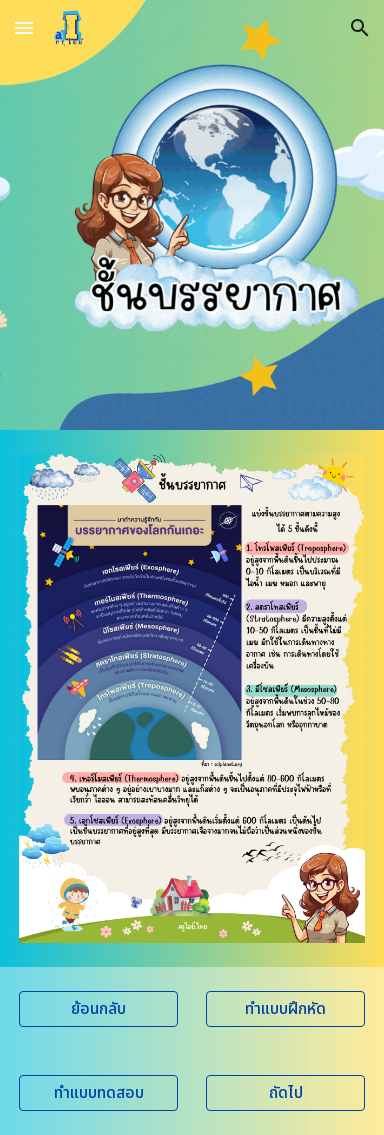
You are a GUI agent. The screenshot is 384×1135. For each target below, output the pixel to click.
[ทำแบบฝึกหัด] (285, 1009)
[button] (24, 27)
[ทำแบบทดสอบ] (98, 1093)
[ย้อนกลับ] (98, 1009)
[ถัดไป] (285, 1093)
